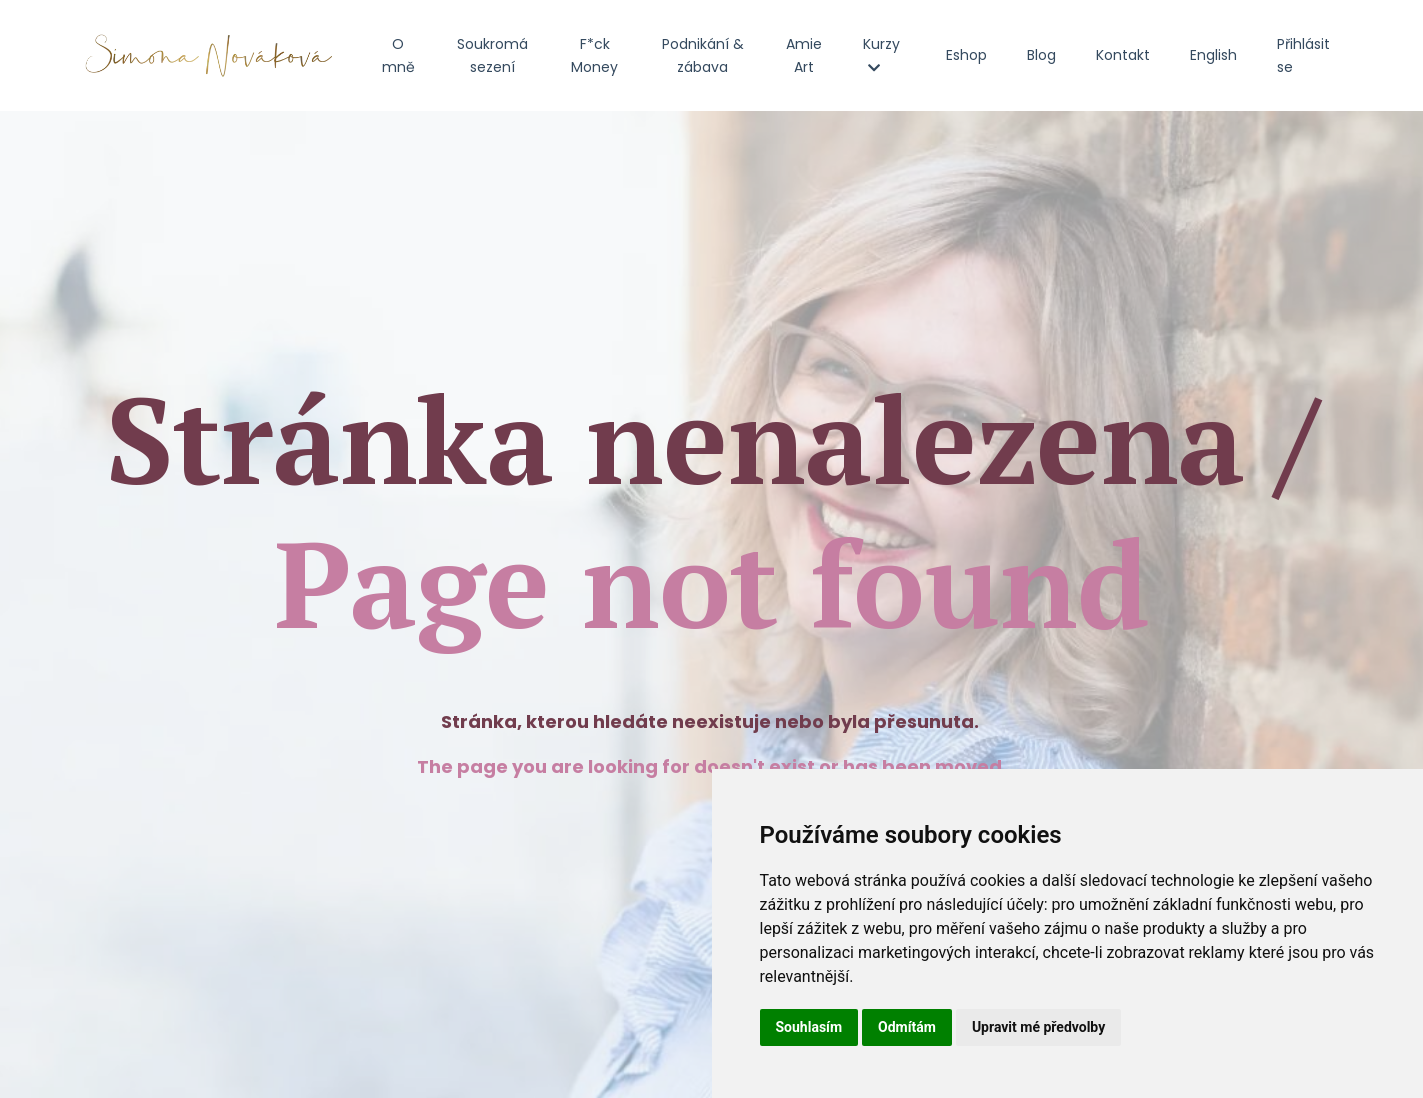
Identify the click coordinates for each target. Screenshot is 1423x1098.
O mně (398, 55)
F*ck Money (594, 55)
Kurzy (881, 54)
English (1213, 55)
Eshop (966, 55)
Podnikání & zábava (703, 55)
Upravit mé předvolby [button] (1038, 1027)
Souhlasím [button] (809, 1027)
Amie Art (804, 55)
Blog (1041, 55)
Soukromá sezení (492, 55)
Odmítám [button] (907, 1027)
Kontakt (1123, 55)
